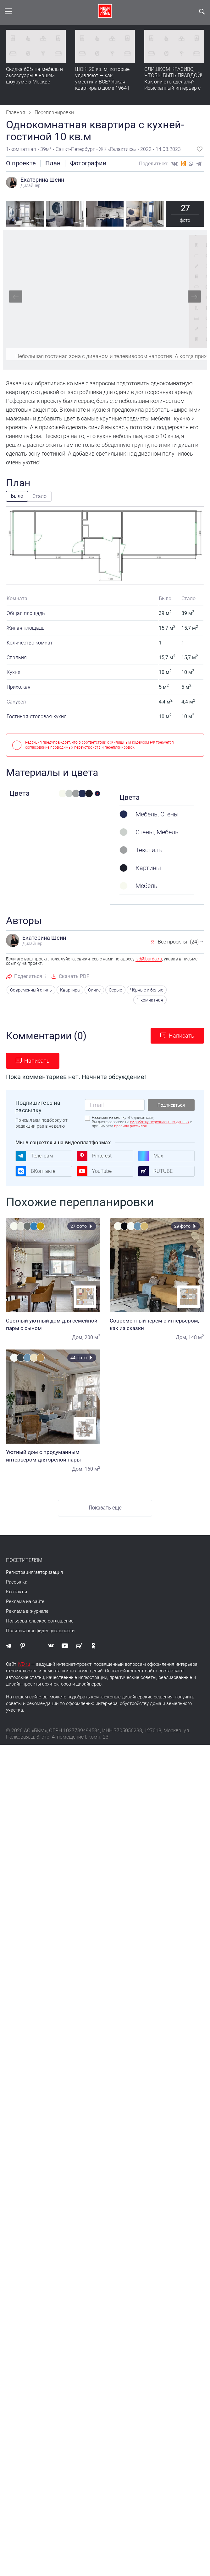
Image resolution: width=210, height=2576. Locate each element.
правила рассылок (130, 1125)
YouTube (94, 1170)
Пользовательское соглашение (40, 1620)
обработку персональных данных (159, 1121)
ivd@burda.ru (148, 958)
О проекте (21, 163)
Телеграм (34, 1155)
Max (150, 1155)
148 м (196, 1336)
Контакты (16, 1591)
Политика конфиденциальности (40, 1630)
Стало (39, 496)
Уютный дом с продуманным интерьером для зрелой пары (53, 1454)
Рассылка (16, 1581)
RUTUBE (155, 1170)
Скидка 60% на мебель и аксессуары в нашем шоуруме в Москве (34, 75)
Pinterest (94, 1155)
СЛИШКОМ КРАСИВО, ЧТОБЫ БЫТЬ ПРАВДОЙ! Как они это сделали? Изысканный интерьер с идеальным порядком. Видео (173, 85)
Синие (98, 989)
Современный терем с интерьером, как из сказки (157, 1323)
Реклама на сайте (25, 1600)
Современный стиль (40, 989)
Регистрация (19, 1571)
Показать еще (105, 1507)
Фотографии (88, 163)
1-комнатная (151, 999)
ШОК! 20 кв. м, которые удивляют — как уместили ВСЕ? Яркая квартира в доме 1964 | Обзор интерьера (102, 81)
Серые (118, 989)
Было (17, 496)
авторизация (49, 1571)
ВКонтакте (35, 1170)
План (53, 163)
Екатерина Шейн (42, 179)
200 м (92, 1336)
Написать (181, 1035)
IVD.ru (24, 1663)
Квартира (75, 989)
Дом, (77, 1336)
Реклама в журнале (27, 1610)
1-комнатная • (23, 149)
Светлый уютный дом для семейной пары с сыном (53, 1323)
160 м (92, 1468)
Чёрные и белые (147, 989)
